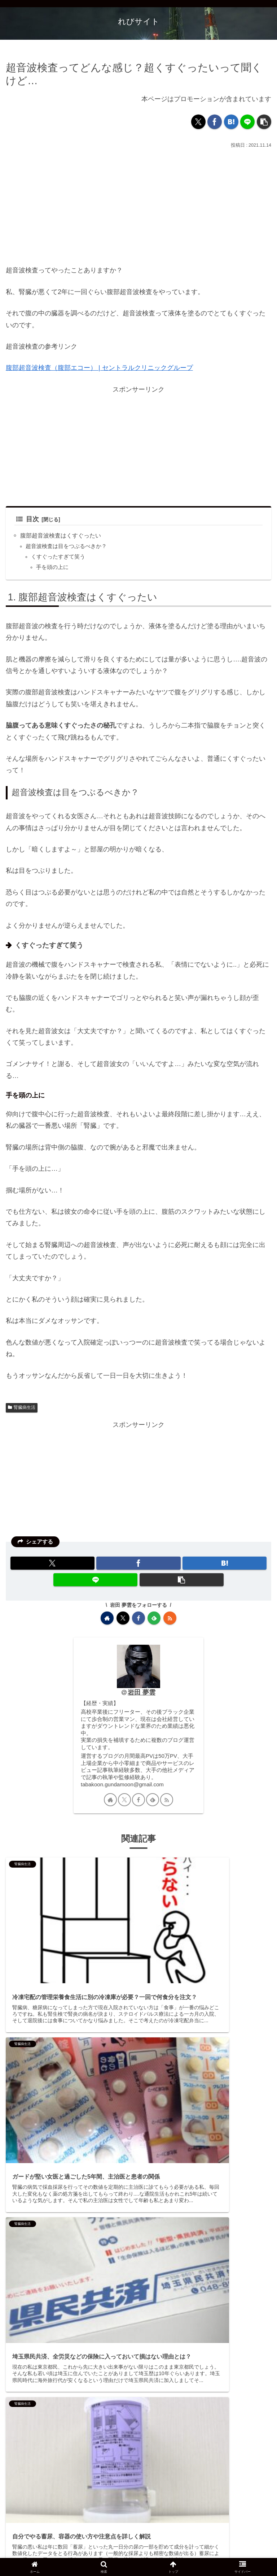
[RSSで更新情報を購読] (169, 1617)
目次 (27, 519)
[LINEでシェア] (247, 122)
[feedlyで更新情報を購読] (154, 1617)
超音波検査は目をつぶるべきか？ (66, 546)
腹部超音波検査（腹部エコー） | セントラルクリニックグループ (99, 367)
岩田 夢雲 (142, 1692)
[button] (264, 122)
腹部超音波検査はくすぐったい (60, 535)
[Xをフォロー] (122, 1617)
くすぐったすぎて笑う (58, 557)
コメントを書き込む (144, 2508)
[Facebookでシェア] (214, 122)
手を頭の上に (52, 567)
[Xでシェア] (198, 122)
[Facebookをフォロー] (138, 1617)
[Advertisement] (138, 204)
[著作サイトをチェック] (107, 1617)
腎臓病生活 (21, 1407)
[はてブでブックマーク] (231, 122)
